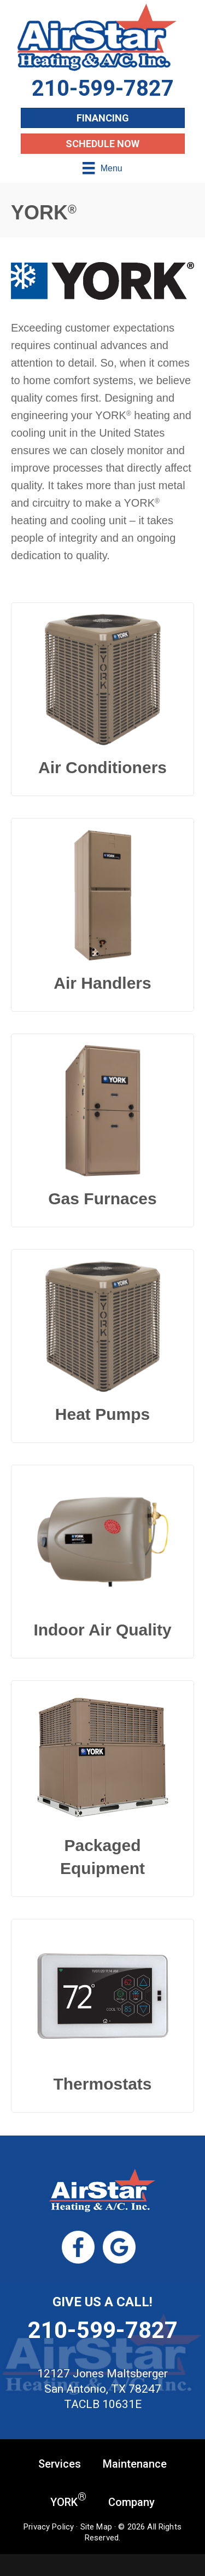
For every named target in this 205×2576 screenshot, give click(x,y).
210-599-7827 (103, 2330)
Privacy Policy (49, 2527)
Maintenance (135, 2463)
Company (131, 2502)
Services (59, 2463)
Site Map (96, 2527)
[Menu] (102, 167)
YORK (68, 2501)
